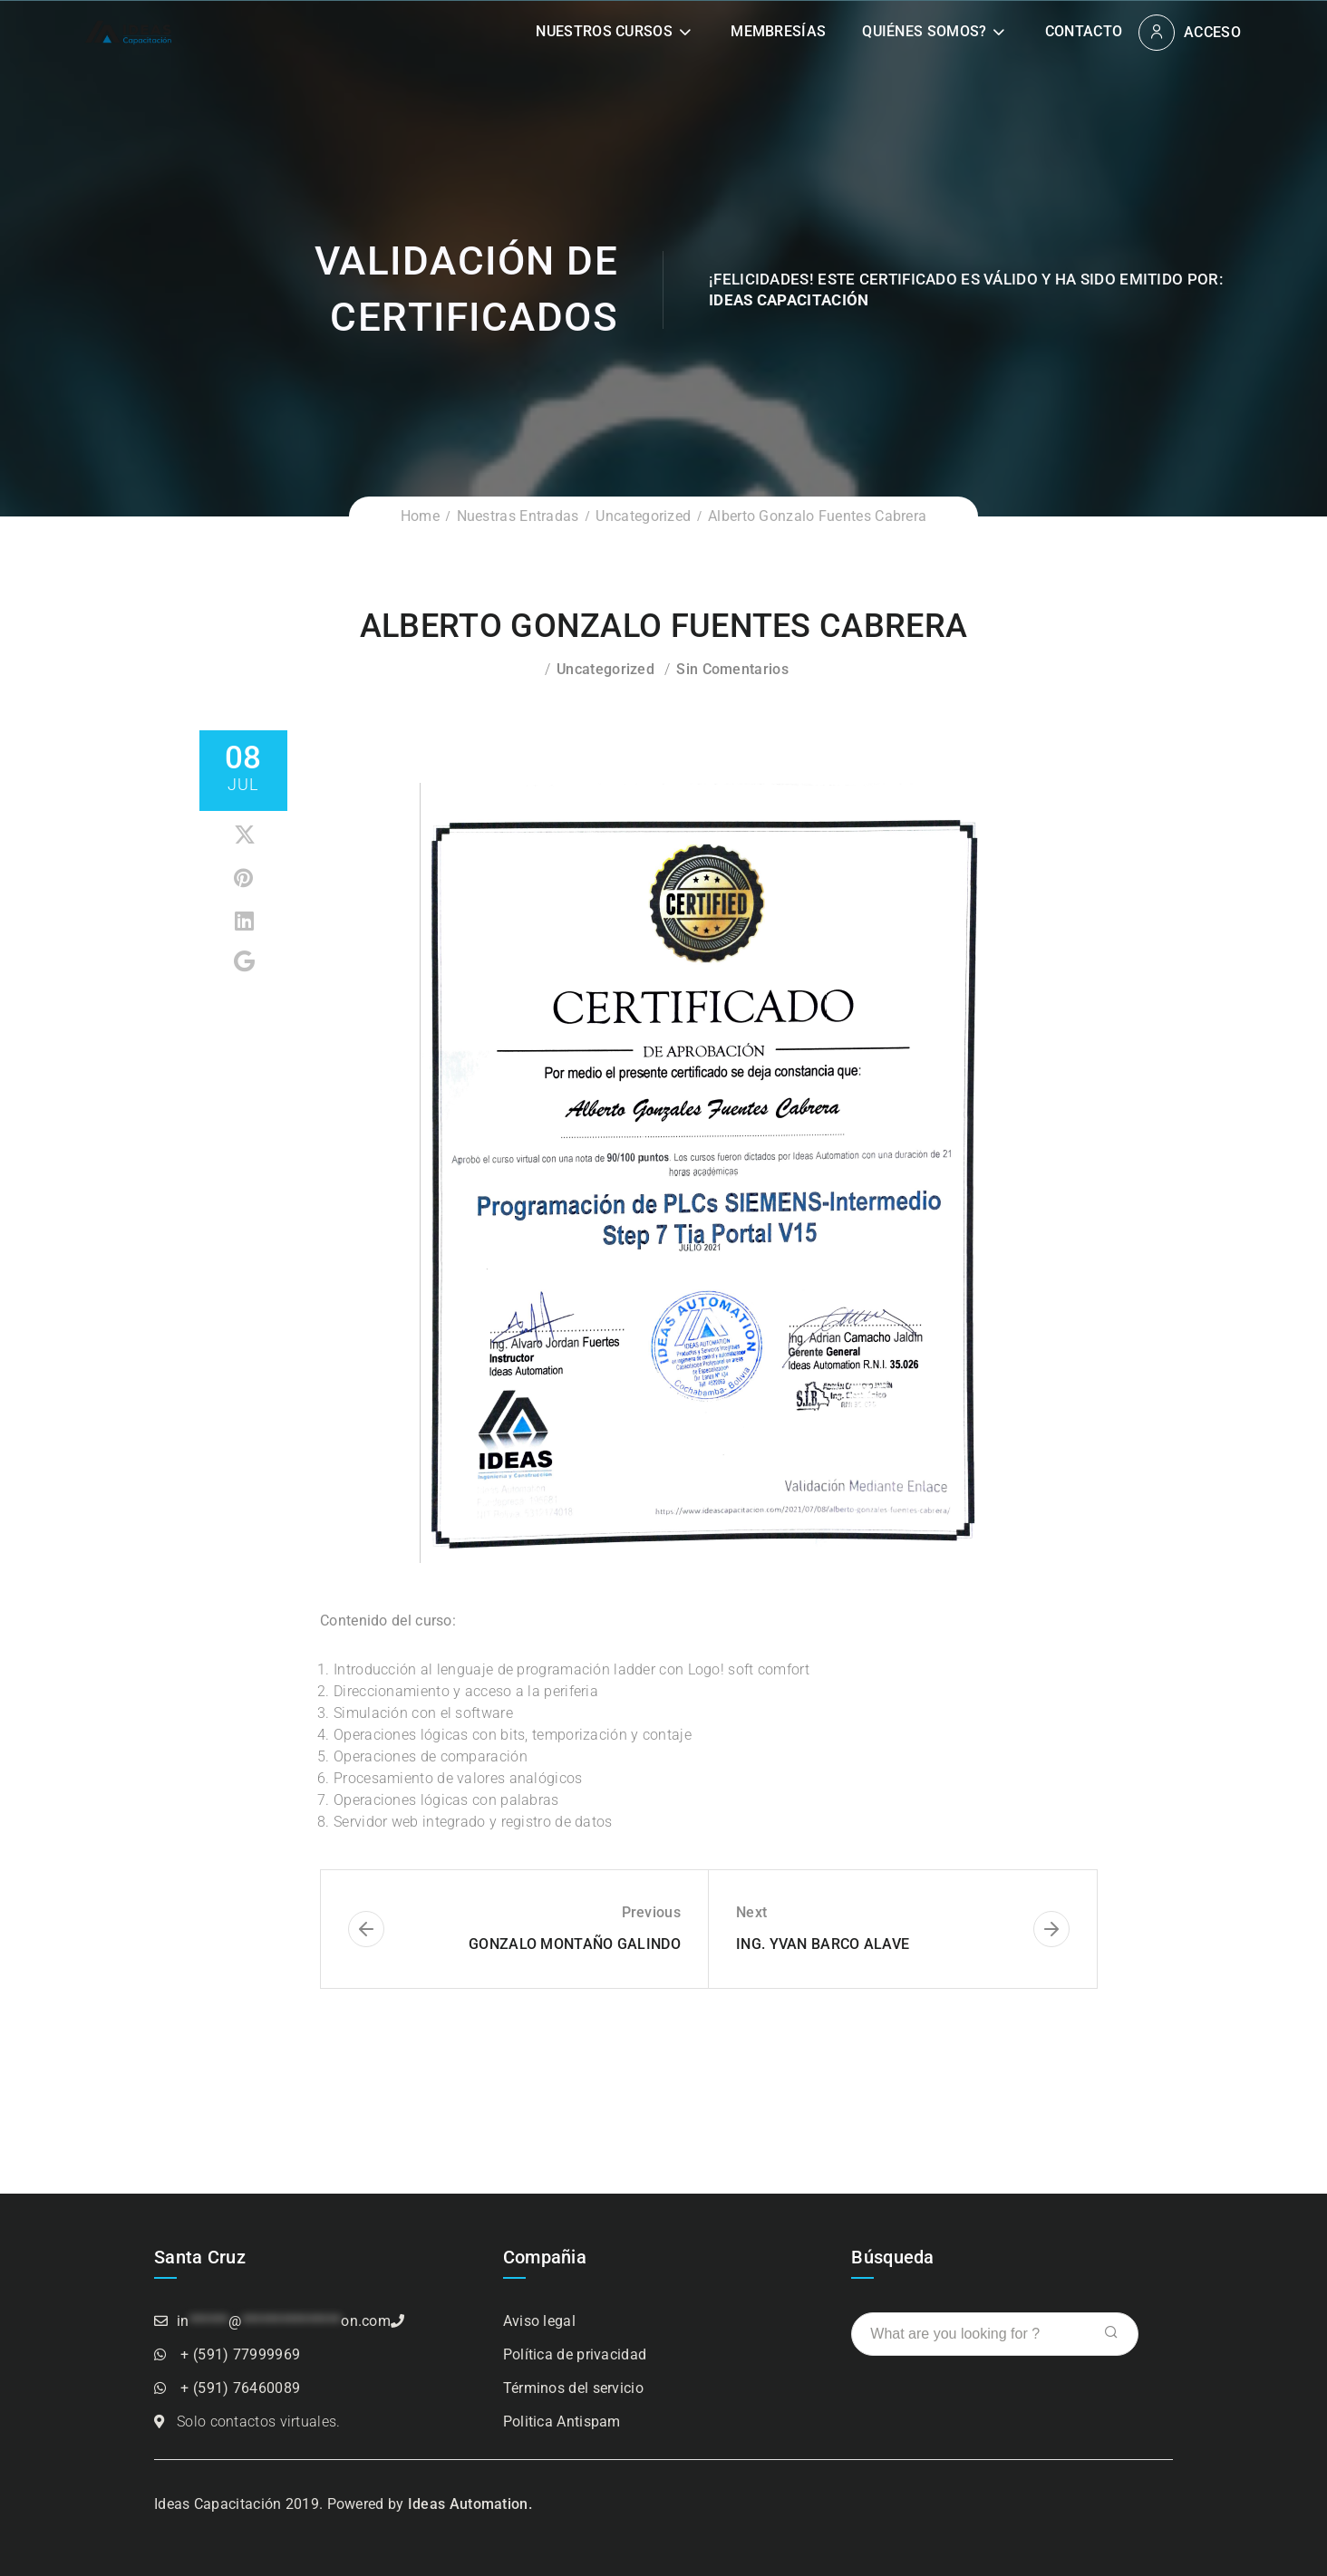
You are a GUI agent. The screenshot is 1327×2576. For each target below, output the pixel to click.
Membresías (778, 31)
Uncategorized (643, 516)
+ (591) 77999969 (240, 2354)
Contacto (1083, 31)
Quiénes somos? (924, 31)
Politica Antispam (562, 2421)
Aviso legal (539, 2321)
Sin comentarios (732, 669)
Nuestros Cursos (604, 31)
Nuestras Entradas (518, 516)
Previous (651, 1912)
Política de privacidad (575, 2354)
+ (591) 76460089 (240, 2388)
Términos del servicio (573, 2388)
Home (420, 516)
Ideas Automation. (470, 2504)
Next (751, 1912)
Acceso (1212, 32)
